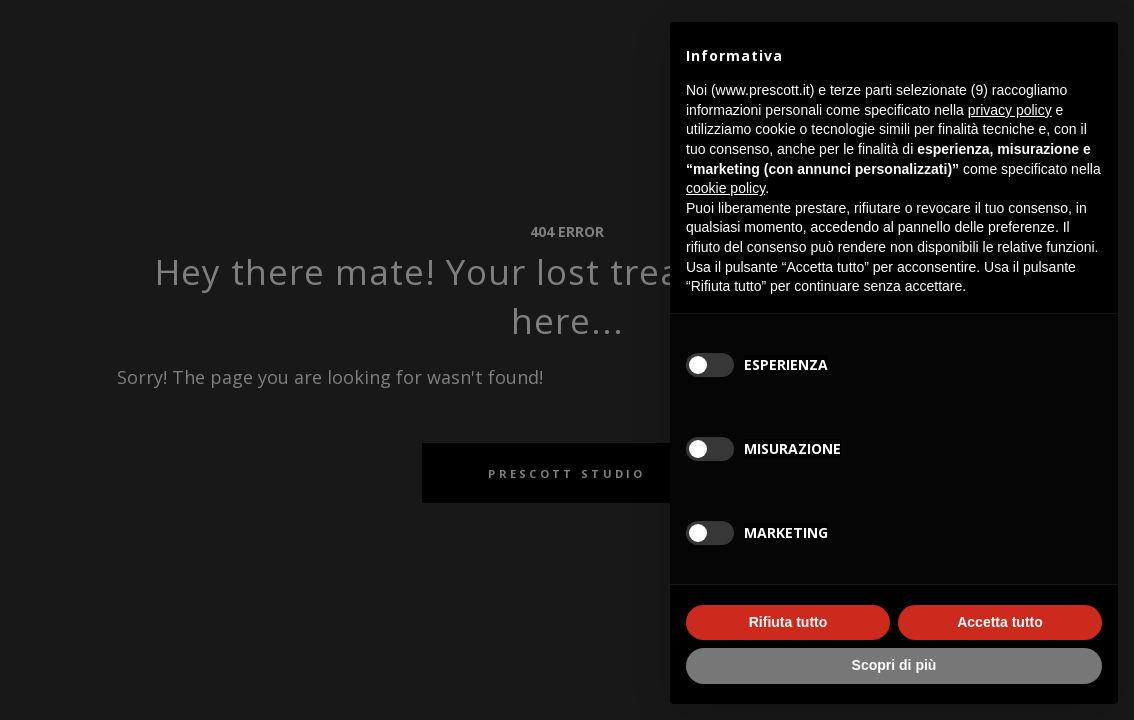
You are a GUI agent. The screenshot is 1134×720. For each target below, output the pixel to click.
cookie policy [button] (725, 188)
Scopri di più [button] (894, 665)
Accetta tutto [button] (1000, 622)
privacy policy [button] (1010, 110)
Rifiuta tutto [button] (788, 622)
